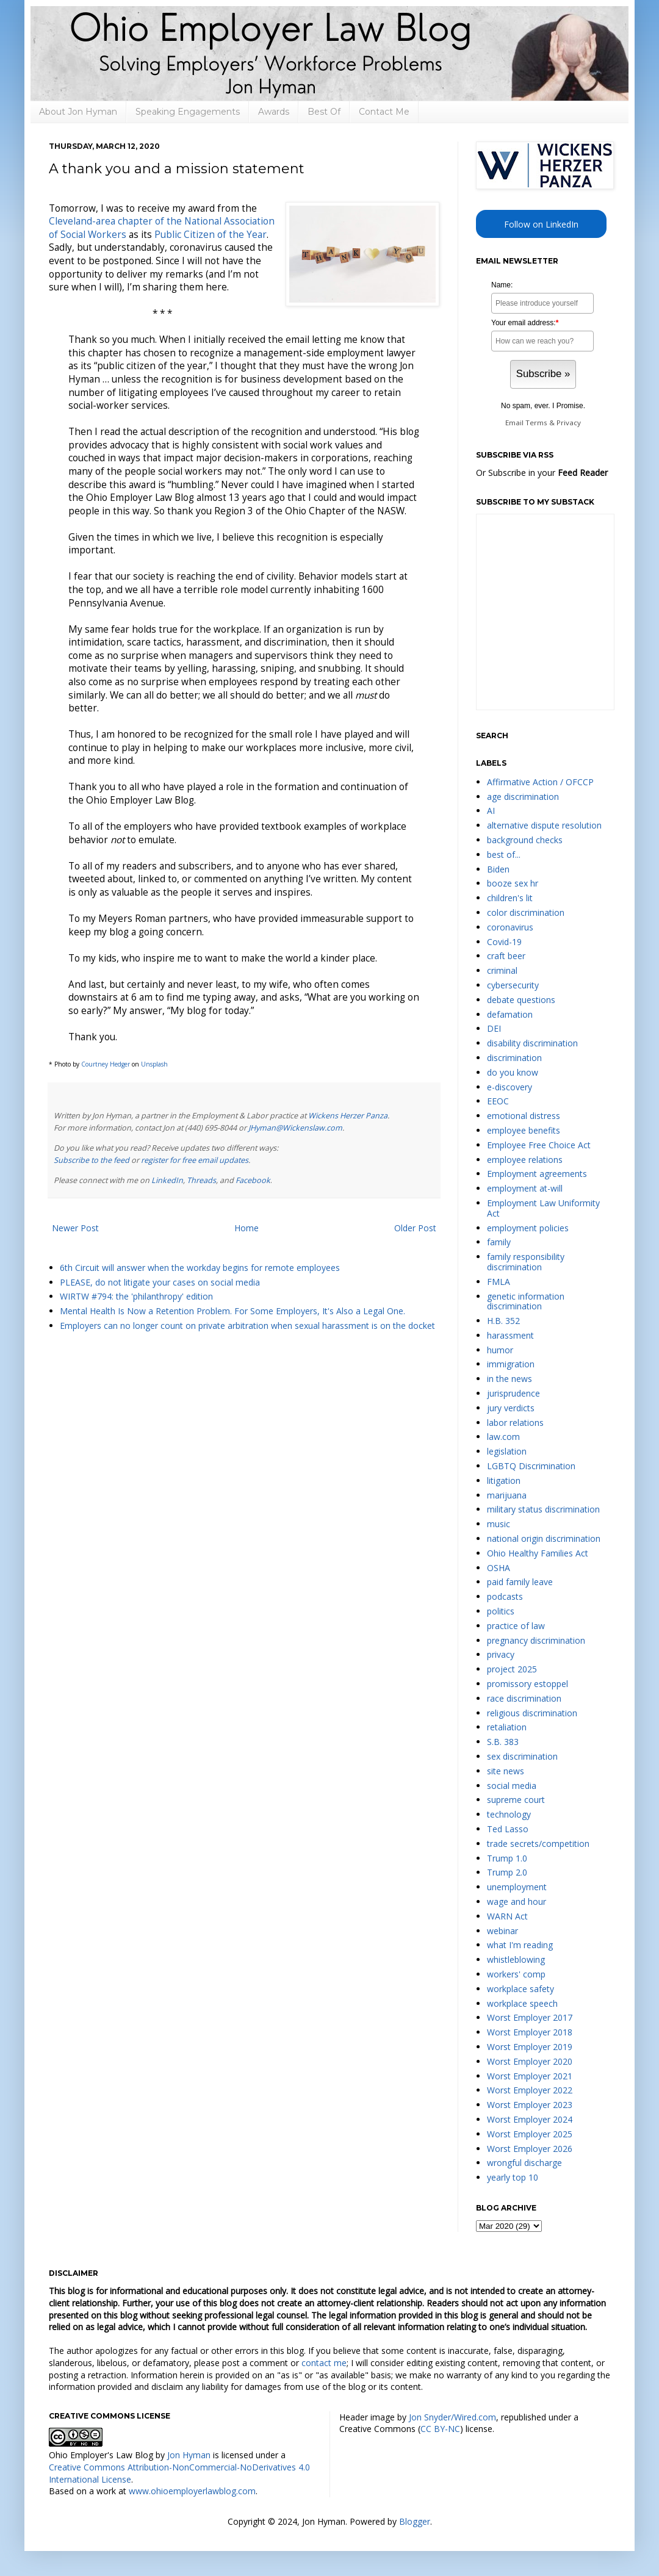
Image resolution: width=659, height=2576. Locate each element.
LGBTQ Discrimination (531, 1466)
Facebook (253, 1180)
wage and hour (516, 1901)
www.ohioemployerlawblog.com (192, 2491)
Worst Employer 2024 (529, 2119)
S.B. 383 (503, 1741)
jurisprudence (513, 1393)
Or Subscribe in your (542, 472)
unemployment (517, 1887)
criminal (502, 970)
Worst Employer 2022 (529, 2090)
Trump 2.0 (507, 1872)
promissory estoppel (527, 1683)
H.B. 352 (503, 1320)
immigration (511, 1364)
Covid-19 (504, 942)
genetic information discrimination (525, 1301)
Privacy (568, 422)
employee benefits (523, 1130)
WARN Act (507, 1916)
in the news (509, 1378)
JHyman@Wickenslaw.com (295, 1128)
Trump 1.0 (507, 1858)
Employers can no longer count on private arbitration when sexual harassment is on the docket (247, 1325)
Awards (273, 111)
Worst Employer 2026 (529, 2148)
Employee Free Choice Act (539, 1145)
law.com (503, 1436)
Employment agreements (537, 1173)
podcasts (505, 1596)
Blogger (414, 2521)
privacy (500, 1654)
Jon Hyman (189, 2455)
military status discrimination (543, 1509)
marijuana (507, 1495)
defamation (510, 1014)
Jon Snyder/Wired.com (452, 2417)
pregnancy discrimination (536, 1640)
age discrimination (523, 796)
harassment (510, 1335)
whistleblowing (516, 1959)
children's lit (510, 898)
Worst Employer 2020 (529, 2061)
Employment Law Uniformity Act (543, 1208)
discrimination (514, 1057)
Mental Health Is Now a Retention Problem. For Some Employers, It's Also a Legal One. (232, 1311)
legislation (507, 1451)
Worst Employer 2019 (529, 2047)
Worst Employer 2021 (529, 2076)
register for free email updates (194, 1160)
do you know (512, 1072)
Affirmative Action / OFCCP (540, 782)
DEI (494, 1028)
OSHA (498, 1568)
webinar (502, 1931)
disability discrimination (532, 1043)
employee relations (525, 1159)
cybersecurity (513, 985)
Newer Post (75, 1228)
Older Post (415, 1228)
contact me (324, 2363)
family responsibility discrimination (525, 1262)
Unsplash (154, 1064)
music (498, 1524)
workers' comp (516, 1974)
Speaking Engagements (187, 111)
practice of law (516, 1626)
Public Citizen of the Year (210, 234)
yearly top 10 (512, 2177)
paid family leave (520, 1582)
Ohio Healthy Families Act (537, 1553)
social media (511, 1785)
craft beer (506, 956)
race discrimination (524, 1698)
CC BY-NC (440, 2428)
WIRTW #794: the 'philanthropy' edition (136, 1296)
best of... (503, 854)
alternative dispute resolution (544, 825)
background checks (525, 840)
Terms (536, 422)
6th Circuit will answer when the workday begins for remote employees (200, 1267)
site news (505, 1771)
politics (500, 1611)
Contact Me (384, 111)
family (499, 1242)
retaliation (507, 1727)
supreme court (516, 1799)
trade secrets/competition (538, 1843)
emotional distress (523, 1115)
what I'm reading (520, 1945)
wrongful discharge (524, 2162)
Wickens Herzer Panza (347, 1115)
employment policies (528, 1228)
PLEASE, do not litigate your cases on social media (160, 1282)
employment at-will (525, 1188)
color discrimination (525, 912)
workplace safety (520, 1989)
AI (491, 810)
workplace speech (522, 2003)
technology (509, 1814)
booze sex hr (512, 883)
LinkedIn (167, 1180)
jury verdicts (511, 1408)
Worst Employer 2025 (529, 2134)
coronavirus (510, 927)
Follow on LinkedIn (541, 224)
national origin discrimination (543, 1538)
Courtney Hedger (105, 1064)
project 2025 (512, 1669)
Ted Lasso (507, 1829)
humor (500, 1350)
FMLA (498, 1281)
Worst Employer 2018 (529, 2032)
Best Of (324, 111)
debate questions (521, 1000)
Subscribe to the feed (91, 1160)
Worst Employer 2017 (529, 2017)
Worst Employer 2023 (529, 2104)
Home (246, 1228)
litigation (503, 1480)
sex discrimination (522, 1756)
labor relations (515, 1422)
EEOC (498, 1101)
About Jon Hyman (78, 111)
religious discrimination (532, 1713)
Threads (201, 1180)
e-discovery (509, 1087)
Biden (498, 869)
